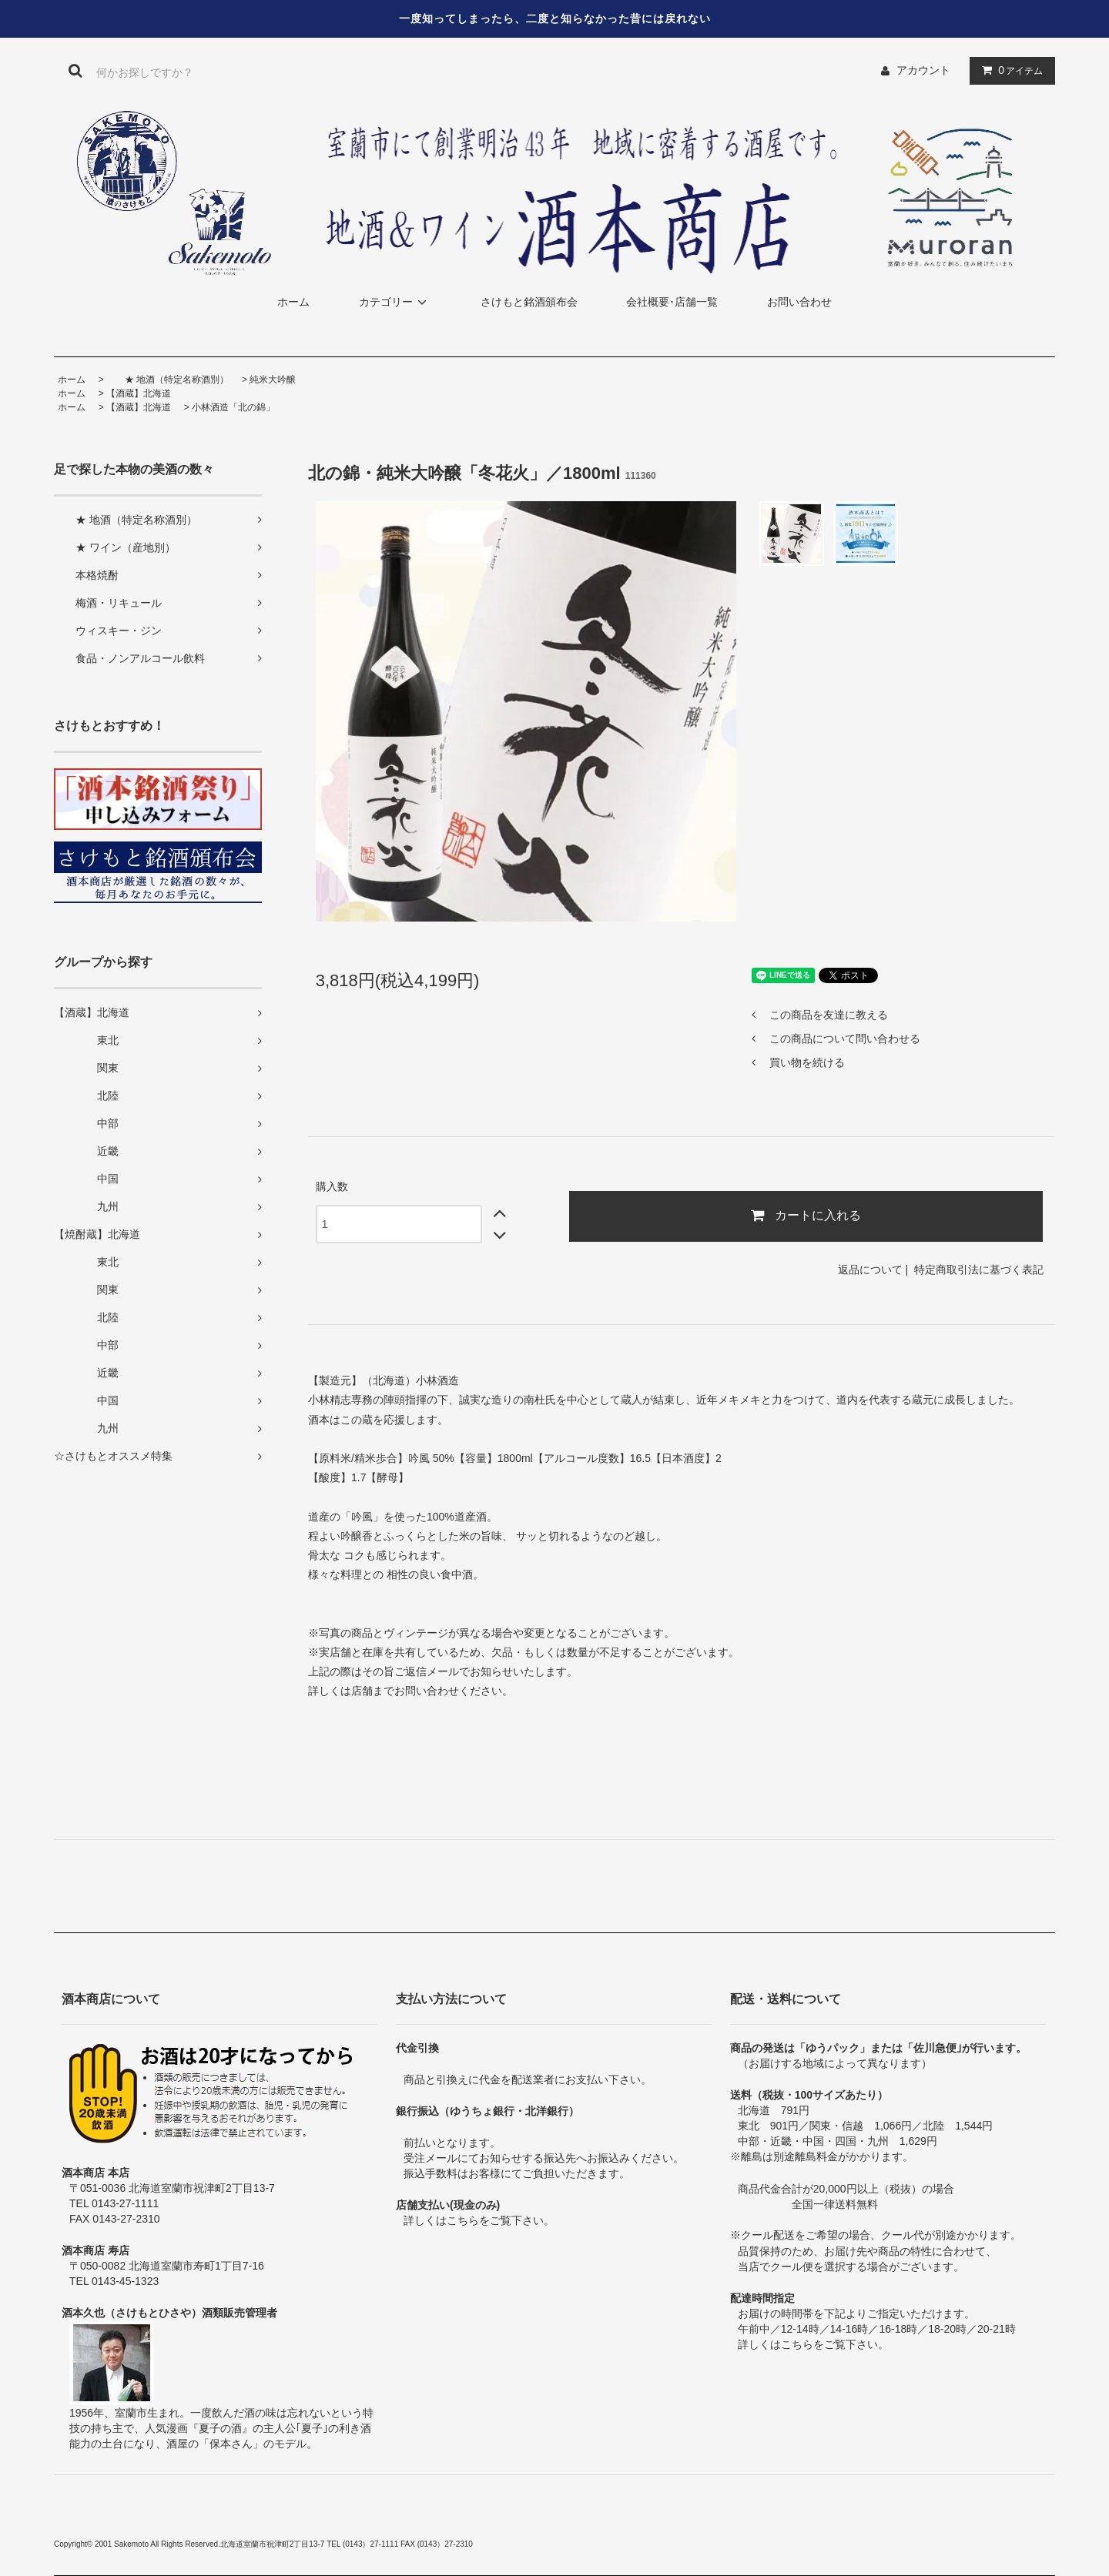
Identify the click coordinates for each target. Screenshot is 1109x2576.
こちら (463, 2220)
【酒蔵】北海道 (138, 393)
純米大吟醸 (273, 379)
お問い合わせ (799, 302)
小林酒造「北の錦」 (233, 407)
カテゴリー (395, 302)
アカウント (923, 70)
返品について (870, 1269)
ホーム (293, 302)
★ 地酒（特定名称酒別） (167, 379)
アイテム (1009, 70)
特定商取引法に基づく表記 (979, 1269)
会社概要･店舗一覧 (672, 302)
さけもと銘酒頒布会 (529, 302)
